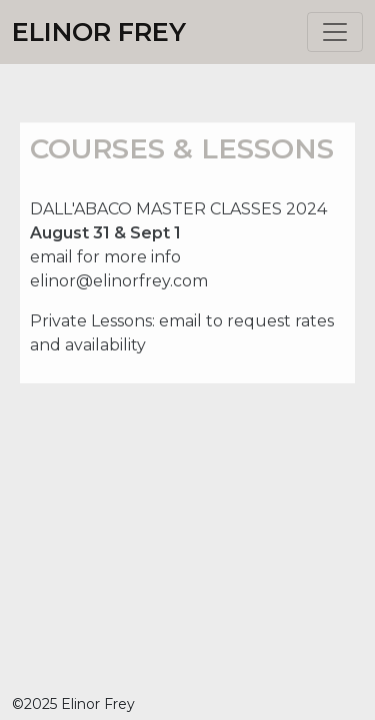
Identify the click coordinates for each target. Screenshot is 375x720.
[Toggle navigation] (335, 32)
